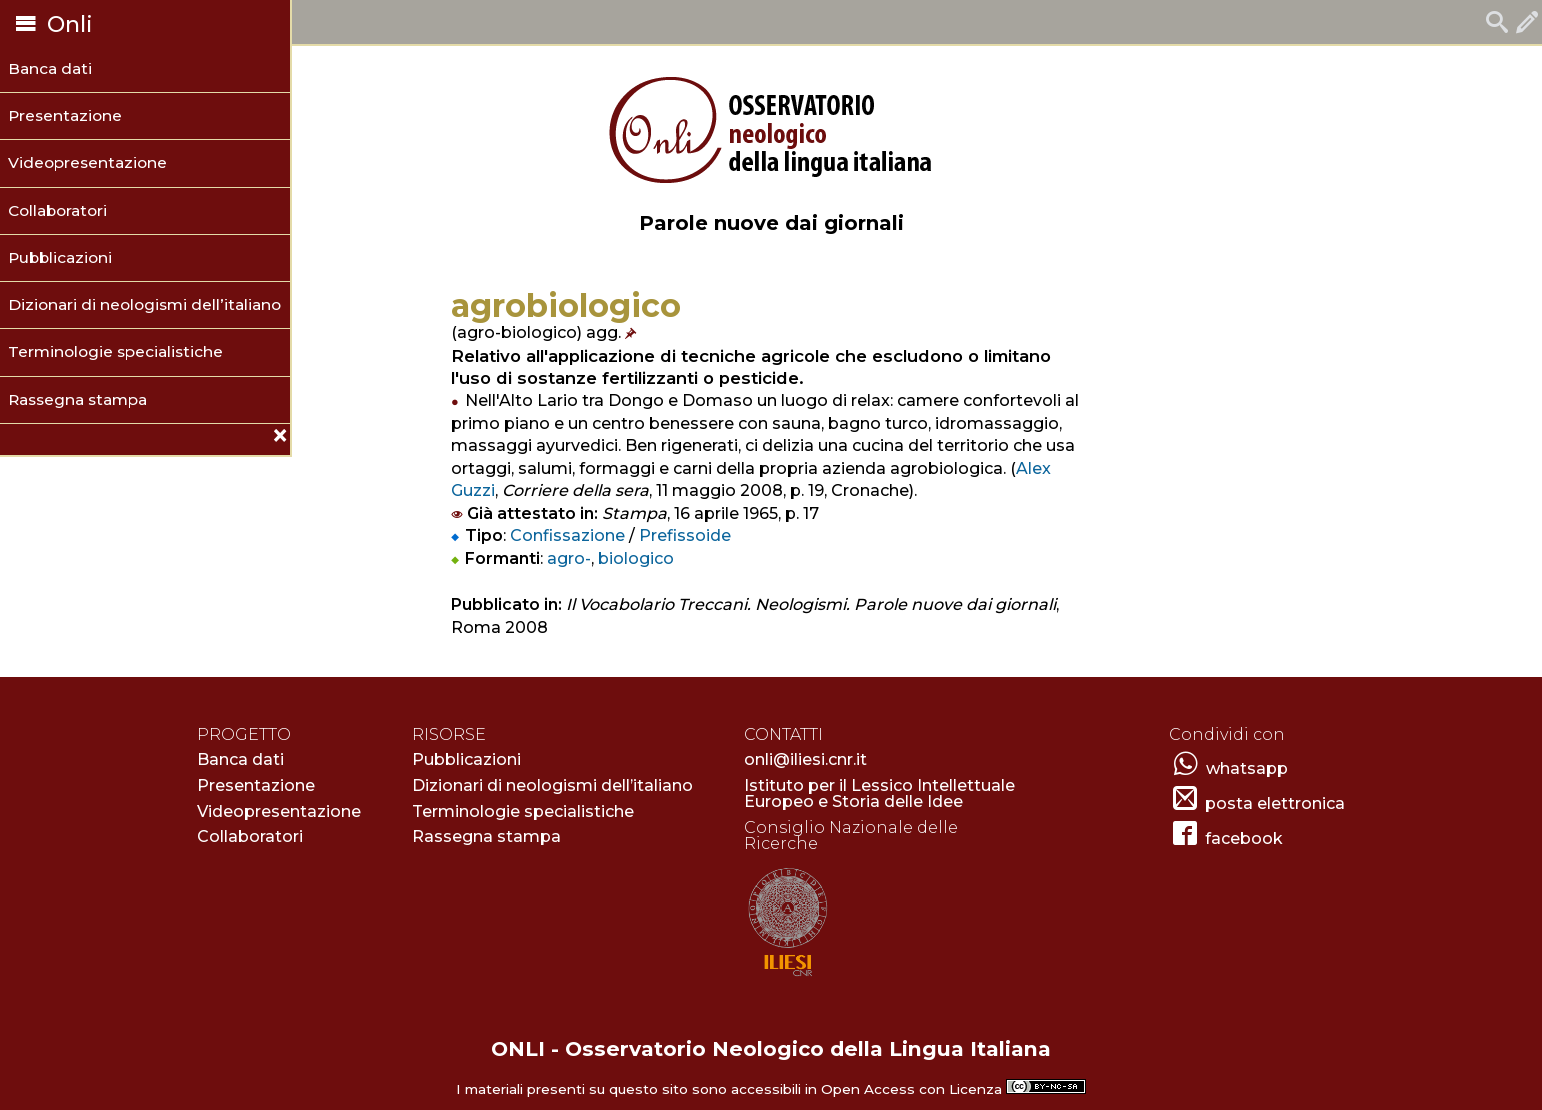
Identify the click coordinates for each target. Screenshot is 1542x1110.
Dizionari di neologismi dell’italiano (144, 304)
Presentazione (65, 115)
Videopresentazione (87, 162)
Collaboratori (57, 210)
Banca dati (50, 68)
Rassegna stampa (77, 399)
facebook (1244, 838)
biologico (636, 558)
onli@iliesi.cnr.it (805, 759)
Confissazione (567, 535)
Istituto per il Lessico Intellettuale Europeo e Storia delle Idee (879, 793)
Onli (52, 24)
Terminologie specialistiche (115, 351)
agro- (569, 558)
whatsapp (1247, 768)
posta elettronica (1275, 803)
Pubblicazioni (60, 257)
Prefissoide (685, 535)
